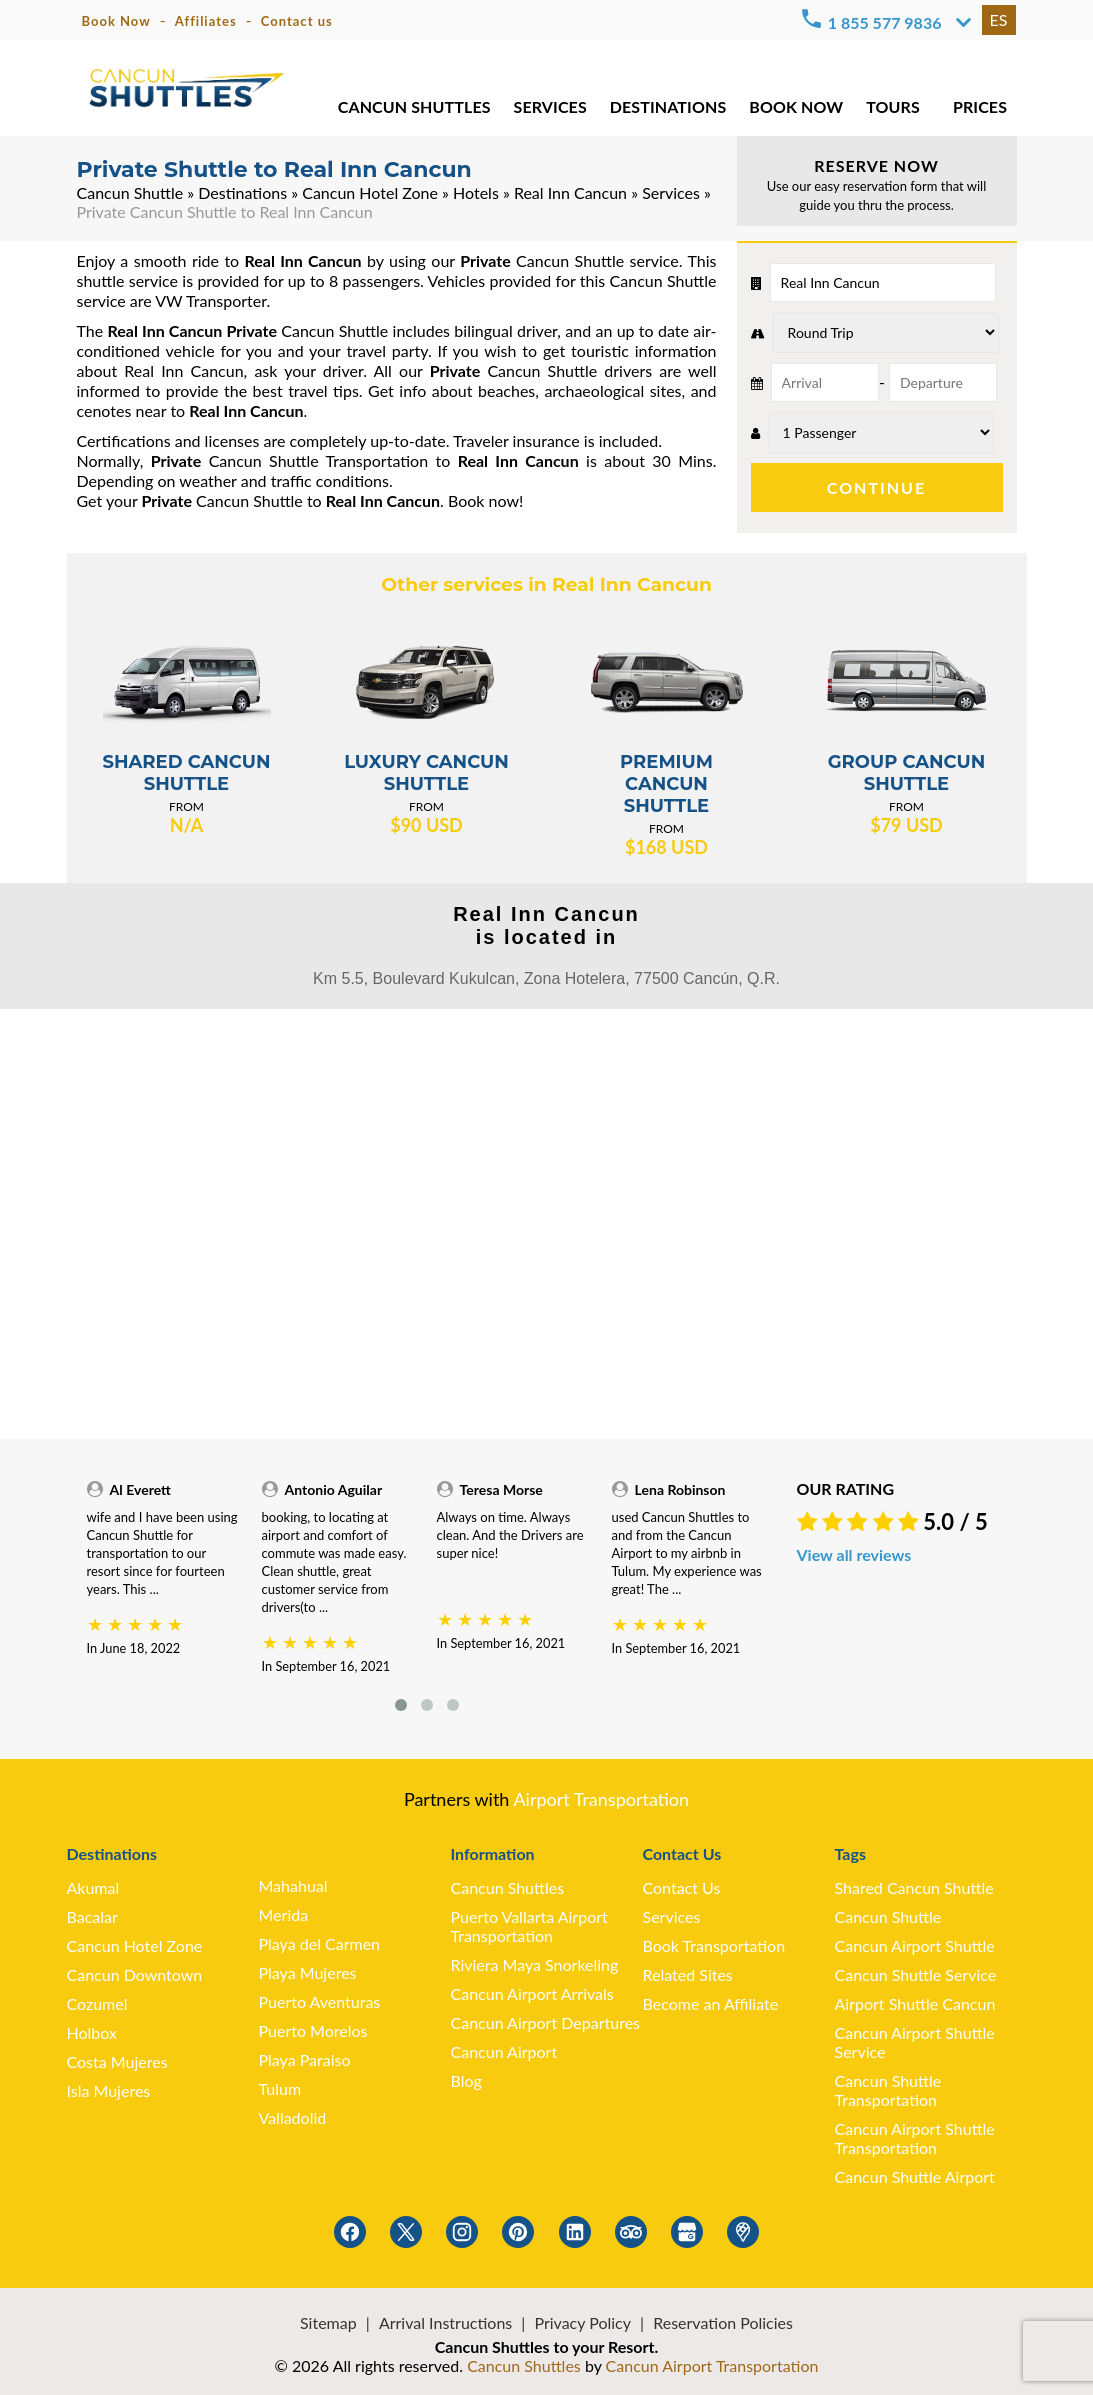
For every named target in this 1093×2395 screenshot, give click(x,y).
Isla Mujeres (109, 2090)
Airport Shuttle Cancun (915, 2003)
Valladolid (293, 2117)
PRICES (980, 109)
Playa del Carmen (320, 1943)
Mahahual (293, 1885)
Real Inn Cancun (570, 192)
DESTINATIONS (666, 109)
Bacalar (92, 1916)
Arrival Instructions (445, 2322)
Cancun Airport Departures (546, 2022)
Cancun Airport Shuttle (915, 1945)
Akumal (93, 1887)
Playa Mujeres (308, 1972)
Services (671, 192)
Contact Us (682, 1887)
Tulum (280, 2088)
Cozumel (97, 2003)
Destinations (242, 192)
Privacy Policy (582, 2322)
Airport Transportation (601, 1799)
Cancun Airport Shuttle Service (915, 2042)
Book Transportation (714, 1945)
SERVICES (549, 109)
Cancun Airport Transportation (712, 2365)
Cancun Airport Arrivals (532, 1993)
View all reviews (854, 1554)
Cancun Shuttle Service (916, 1974)
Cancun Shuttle (130, 192)
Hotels (476, 192)
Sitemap (328, 2322)
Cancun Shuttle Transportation (888, 2090)
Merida (284, 1914)
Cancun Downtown (135, 1974)
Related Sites (688, 1974)
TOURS (892, 109)
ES (999, 19)
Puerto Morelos (313, 2030)
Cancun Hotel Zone (370, 192)
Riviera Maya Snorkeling (535, 1964)
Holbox (92, 2032)
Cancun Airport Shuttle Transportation (915, 2138)
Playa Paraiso (305, 2059)
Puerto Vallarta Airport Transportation (529, 1926)
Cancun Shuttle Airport (915, 2176)
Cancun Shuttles (508, 1887)
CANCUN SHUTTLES (413, 109)
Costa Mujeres (117, 2061)
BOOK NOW (795, 109)
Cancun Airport (504, 2051)
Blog (466, 2080)
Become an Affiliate (711, 2003)
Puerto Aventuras (320, 2001)
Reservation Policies (723, 2322)
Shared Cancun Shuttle (914, 1887)
